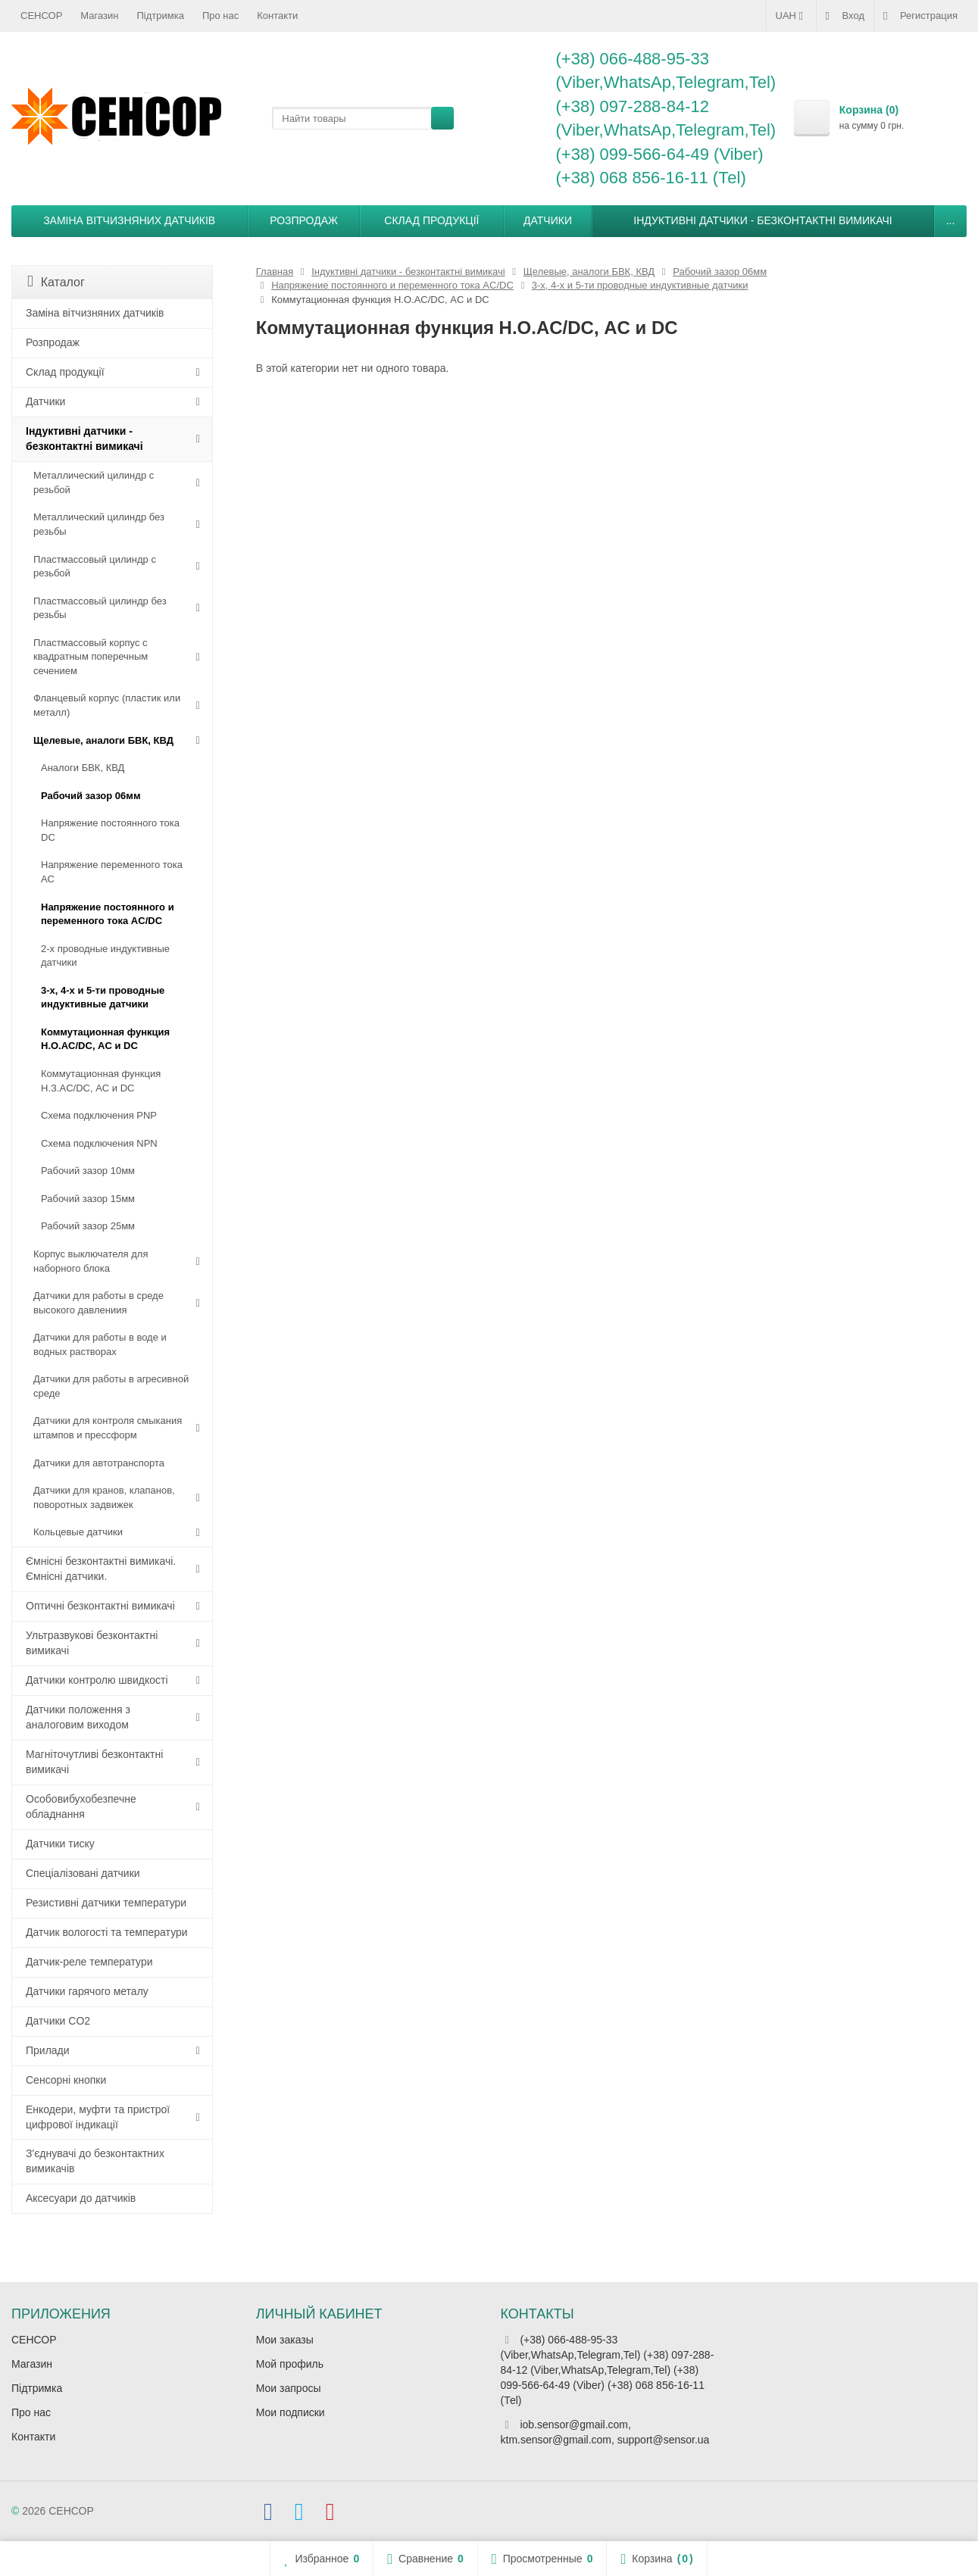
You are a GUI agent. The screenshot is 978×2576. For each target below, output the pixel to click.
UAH (791, 16)
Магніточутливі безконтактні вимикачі (94, 1761)
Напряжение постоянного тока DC (110, 830)
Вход (845, 16)
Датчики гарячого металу (87, 1991)
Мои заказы (285, 2340)
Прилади (48, 2050)
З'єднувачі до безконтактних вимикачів (95, 2161)
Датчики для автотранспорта (98, 1463)
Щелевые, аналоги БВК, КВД (103, 740)
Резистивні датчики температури (106, 1903)
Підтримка (160, 15)
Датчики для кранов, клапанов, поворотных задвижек (104, 1497)
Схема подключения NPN (99, 1143)
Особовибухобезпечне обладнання (81, 1806)
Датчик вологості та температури (107, 1932)
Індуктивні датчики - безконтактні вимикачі (762, 220)
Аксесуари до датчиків (81, 2198)
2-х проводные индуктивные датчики (105, 956)
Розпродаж (304, 220)
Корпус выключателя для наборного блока (90, 1261)
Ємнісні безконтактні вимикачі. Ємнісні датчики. (101, 1568)
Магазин (99, 15)
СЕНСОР (41, 15)
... (950, 220)
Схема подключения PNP (99, 1115)
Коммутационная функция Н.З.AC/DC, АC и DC (101, 1081)
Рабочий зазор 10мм (88, 1170)
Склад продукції (431, 220)
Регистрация (920, 16)
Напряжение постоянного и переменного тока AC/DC (107, 914)
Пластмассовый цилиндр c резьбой (94, 566)
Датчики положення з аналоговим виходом (78, 1717)
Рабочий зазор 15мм (88, 1198)
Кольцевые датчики (78, 1532)
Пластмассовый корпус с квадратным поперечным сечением (90, 656)
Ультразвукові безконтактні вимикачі (92, 1642)
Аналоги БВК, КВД (82, 767)
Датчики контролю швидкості (97, 1680)
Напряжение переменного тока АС (112, 872)
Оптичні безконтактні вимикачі (100, 1606)
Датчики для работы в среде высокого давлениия (98, 1303)
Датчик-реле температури (89, 1962)
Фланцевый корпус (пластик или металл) (106, 705)
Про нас (220, 15)
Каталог (56, 281)
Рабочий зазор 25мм (88, 1226)
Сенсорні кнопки (66, 2080)
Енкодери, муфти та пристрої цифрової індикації (98, 2117)
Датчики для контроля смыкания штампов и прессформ (107, 1428)
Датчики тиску (60, 1844)
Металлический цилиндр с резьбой (93, 482)
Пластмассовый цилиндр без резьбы (100, 608)
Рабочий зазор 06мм (91, 795)
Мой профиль (289, 2364)
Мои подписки (290, 2412)
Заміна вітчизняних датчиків (129, 220)
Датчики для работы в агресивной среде (111, 1386)
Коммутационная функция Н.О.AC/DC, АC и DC (105, 1039)
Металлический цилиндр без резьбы (98, 524)
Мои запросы (288, 2388)
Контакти (277, 15)
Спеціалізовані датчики (83, 1873)
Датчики (547, 220)
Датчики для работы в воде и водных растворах (100, 1344)
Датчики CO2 (58, 2021)
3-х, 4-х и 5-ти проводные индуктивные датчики (102, 997)
